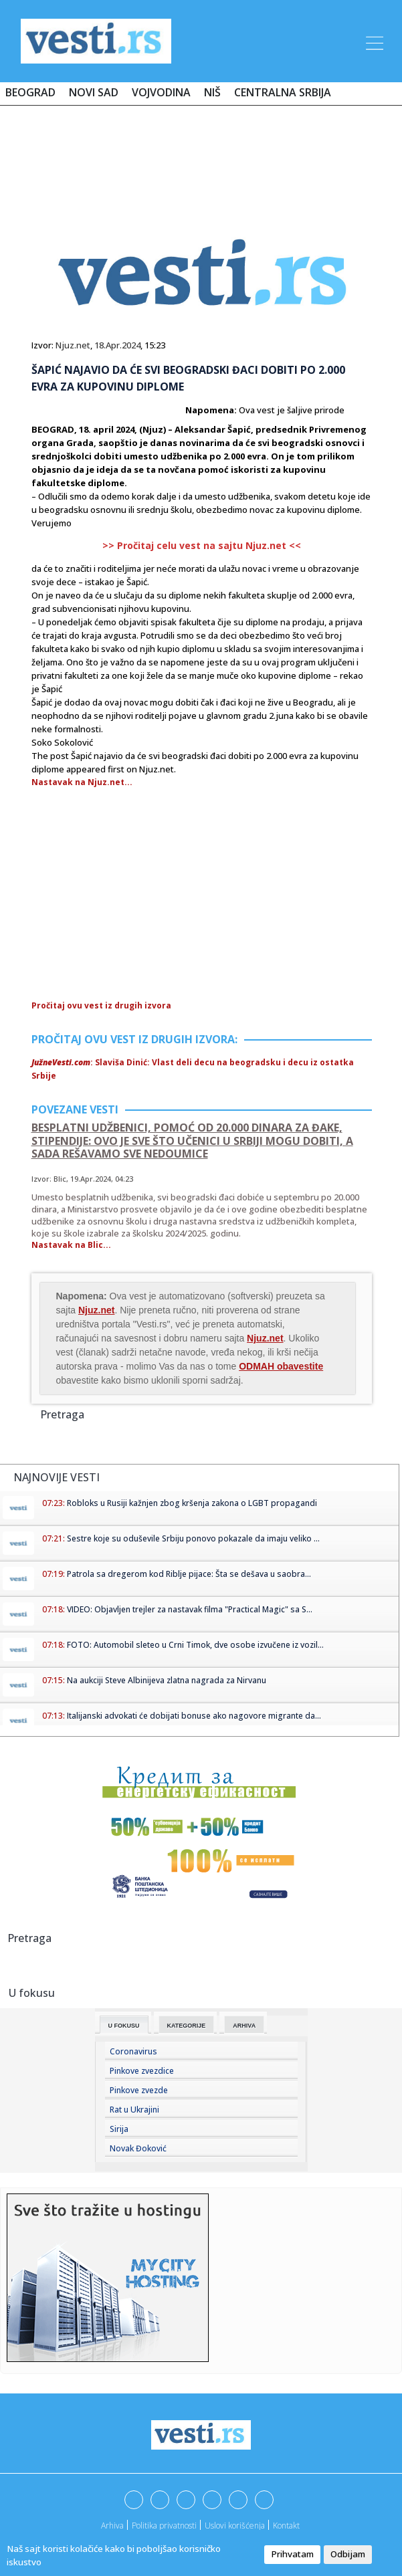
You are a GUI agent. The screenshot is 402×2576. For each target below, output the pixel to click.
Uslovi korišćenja (235, 2525)
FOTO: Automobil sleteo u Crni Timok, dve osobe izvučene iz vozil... (195, 1644)
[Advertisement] (201, 155)
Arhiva (244, 2025)
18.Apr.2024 (117, 345)
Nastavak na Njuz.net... (81, 782)
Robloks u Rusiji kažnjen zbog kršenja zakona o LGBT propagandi (192, 1503)
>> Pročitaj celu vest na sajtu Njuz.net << (201, 545)
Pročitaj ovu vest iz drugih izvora (101, 1005)
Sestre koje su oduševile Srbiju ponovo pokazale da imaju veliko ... (193, 1538)
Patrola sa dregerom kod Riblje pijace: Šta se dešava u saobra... (189, 1574)
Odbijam (347, 2554)
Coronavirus (133, 2051)
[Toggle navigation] (373, 40)
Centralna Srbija (282, 92)
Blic (60, 1179)
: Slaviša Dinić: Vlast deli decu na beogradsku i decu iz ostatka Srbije (192, 1069)
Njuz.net (73, 345)
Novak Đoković (138, 2148)
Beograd (30, 92)
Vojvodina (161, 92)
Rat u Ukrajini (134, 2109)
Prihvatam (292, 2554)
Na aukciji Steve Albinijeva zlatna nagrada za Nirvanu (166, 1680)
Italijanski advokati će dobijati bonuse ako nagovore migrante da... (194, 1715)
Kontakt (286, 2525)
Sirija (119, 2129)
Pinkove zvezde (139, 2090)
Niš (212, 92)
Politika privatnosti (164, 2525)
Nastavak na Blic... (71, 1245)
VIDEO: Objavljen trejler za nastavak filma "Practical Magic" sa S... (189, 1609)
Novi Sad (93, 92)
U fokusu (124, 2025)
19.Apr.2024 (90, 1179)
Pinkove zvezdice (142, 2070)
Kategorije (186, 2025)
